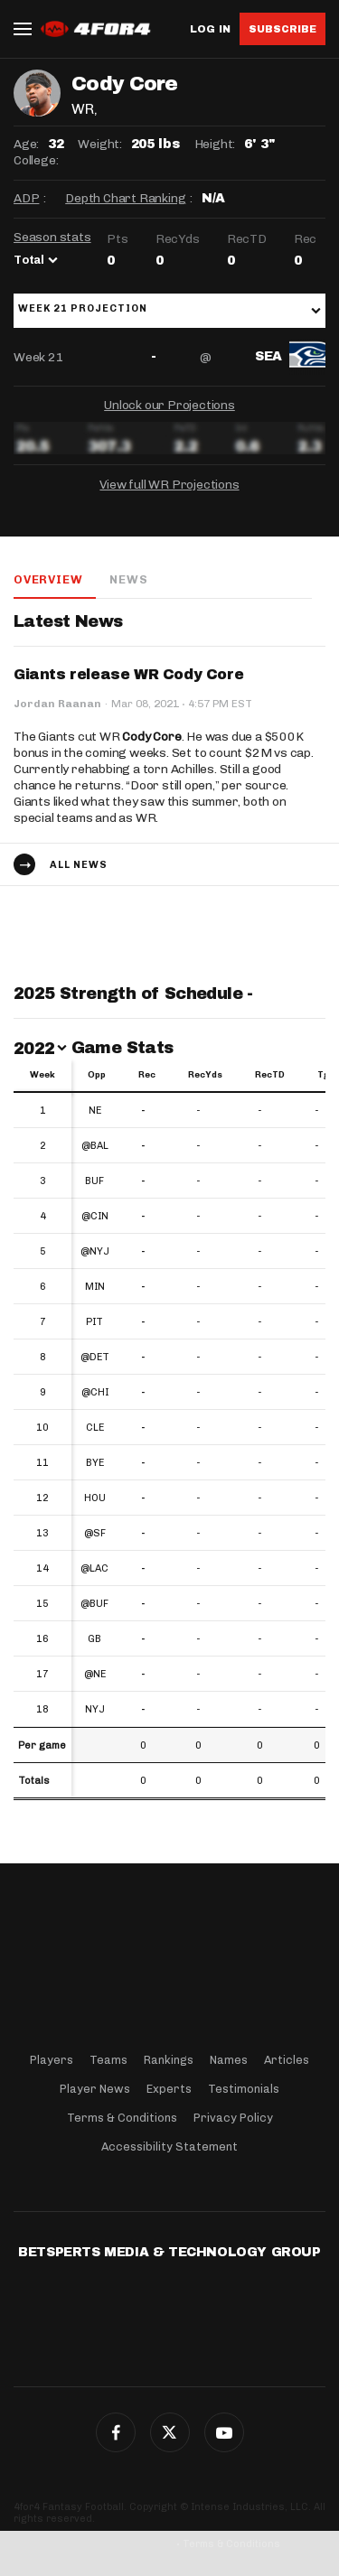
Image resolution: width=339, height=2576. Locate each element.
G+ (224, 2432)
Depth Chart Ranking (125, 198)
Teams (108, 2060)
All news (79, 865)
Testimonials (243, 2088)
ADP (26, 198)
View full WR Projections (169, 484)
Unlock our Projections (169, 405)
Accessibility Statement (169, 2146)
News (128, 579)
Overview (48, 579)
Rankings (168, 2060)
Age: (26, 144)
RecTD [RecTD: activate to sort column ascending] (270, 1074)
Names (229, 2060)
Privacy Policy (233, 2117)
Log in (210, 29)
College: (36, 160)
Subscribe (282, 28)
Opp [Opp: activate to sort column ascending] (97, 1074)
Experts (169, 2088)
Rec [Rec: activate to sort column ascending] (146, 1074)
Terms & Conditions (122, 2117)
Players (51, 2060)
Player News (95, 2088)
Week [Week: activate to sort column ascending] (42, 1074)
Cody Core (151, 736)
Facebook (116, 2432)
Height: (215, 144)
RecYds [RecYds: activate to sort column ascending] (205, 1074)
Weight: (100, 144)
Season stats (52, 237)
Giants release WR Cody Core (128, 674)
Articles (286, 2060)
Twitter (170, 2432)
